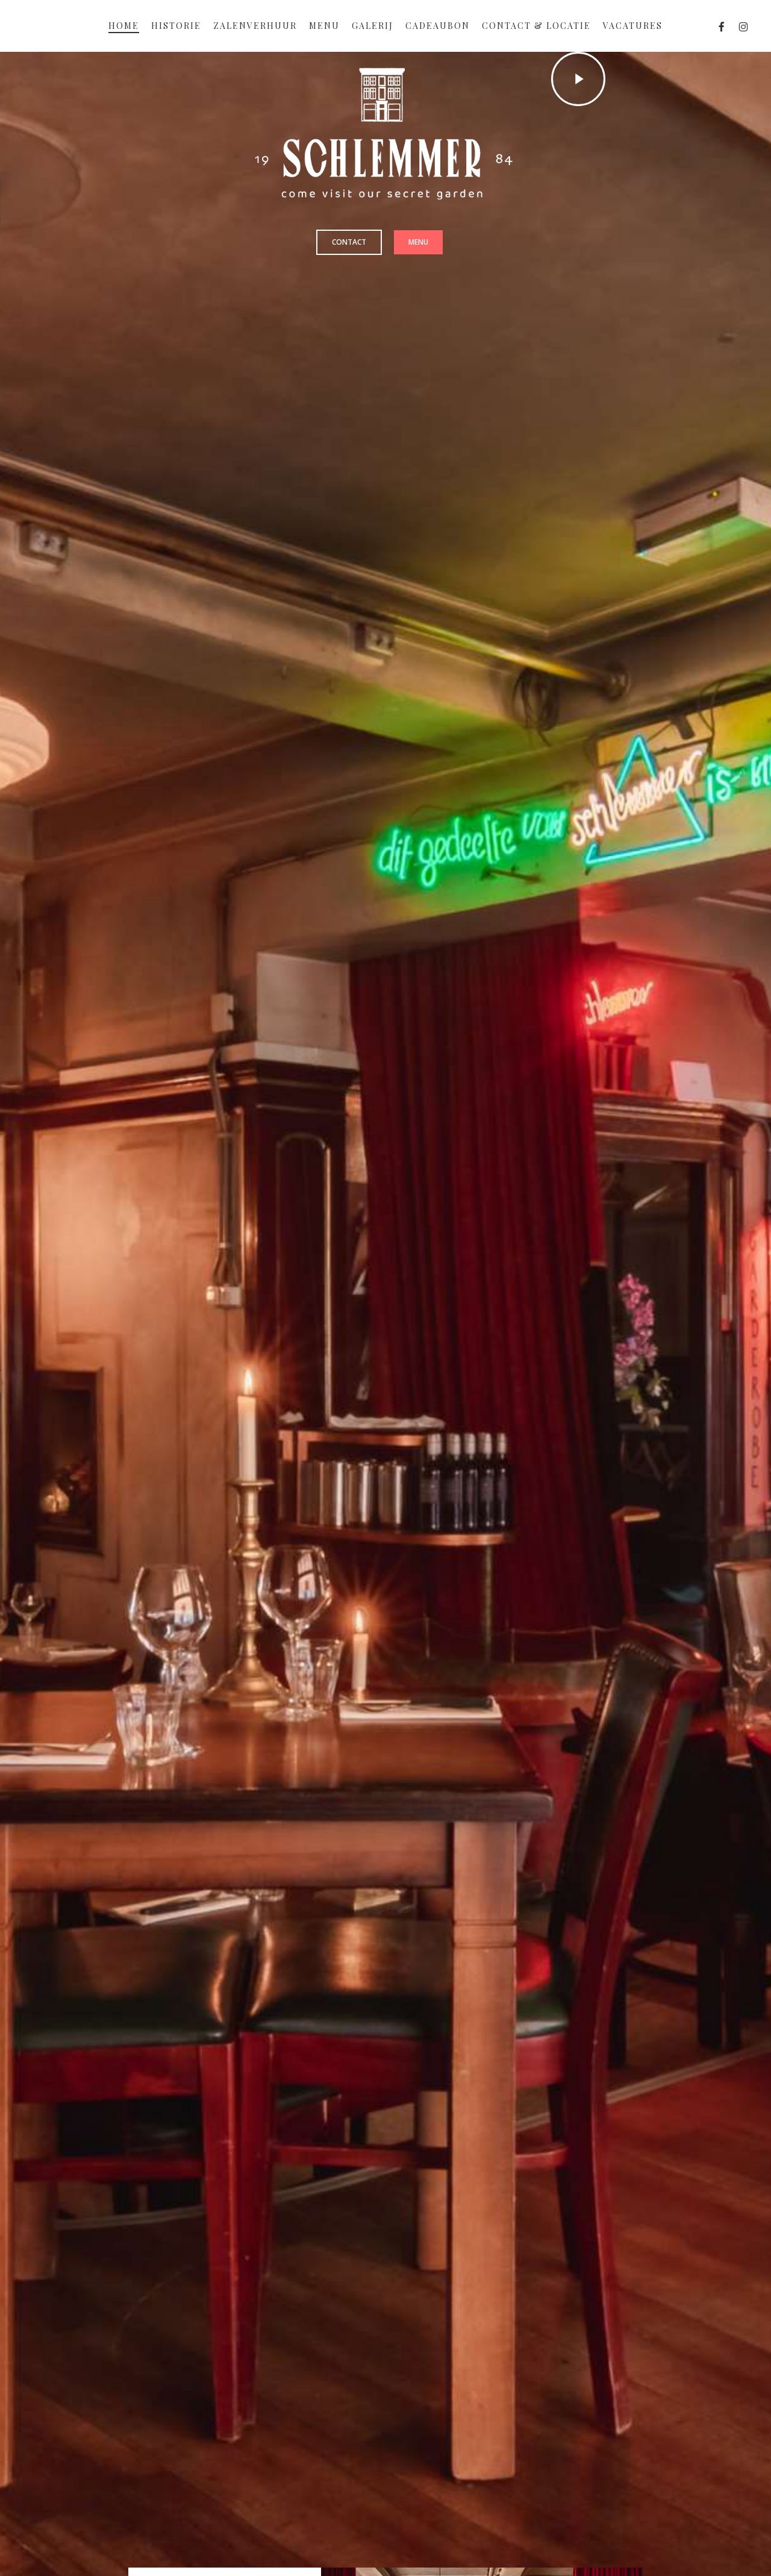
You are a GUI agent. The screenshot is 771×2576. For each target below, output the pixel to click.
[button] (349, 242)
